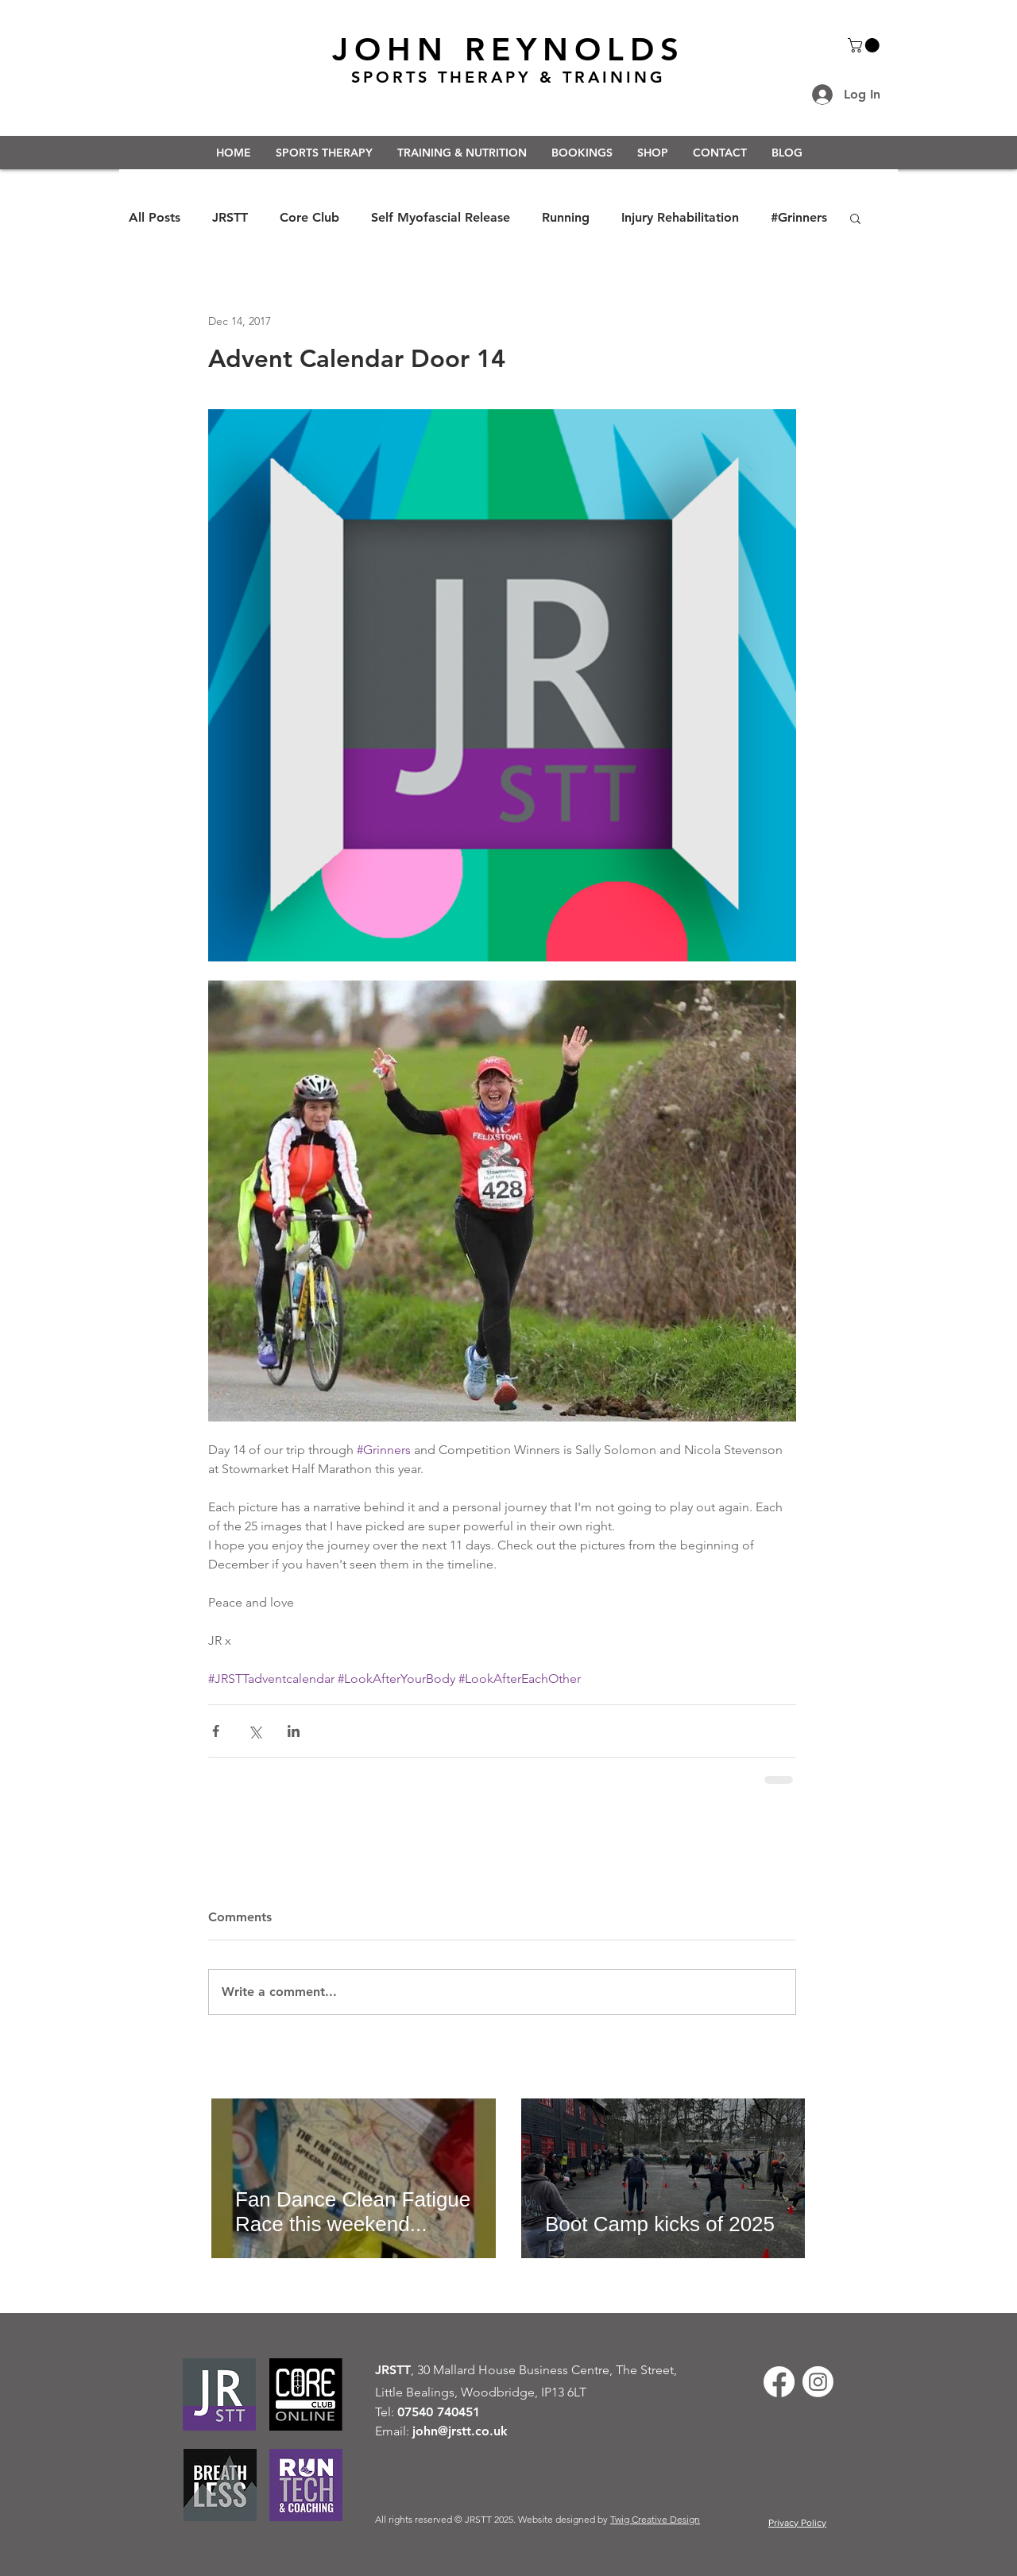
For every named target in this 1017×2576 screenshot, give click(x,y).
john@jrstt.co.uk (460, 2431)
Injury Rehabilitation (680, 217)
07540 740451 (438, 2411)
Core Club (309, 217)
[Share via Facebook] (215, 1731)
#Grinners (799, 217)
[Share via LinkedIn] (293, 1731)
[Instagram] (817, 2381)
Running (566, 217)
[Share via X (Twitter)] (254, 1731)
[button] (865, 45)
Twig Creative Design (655, 2519)
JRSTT (230, 217)
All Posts (154, 217)
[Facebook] (779, 2381)
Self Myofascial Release (440, 217)
